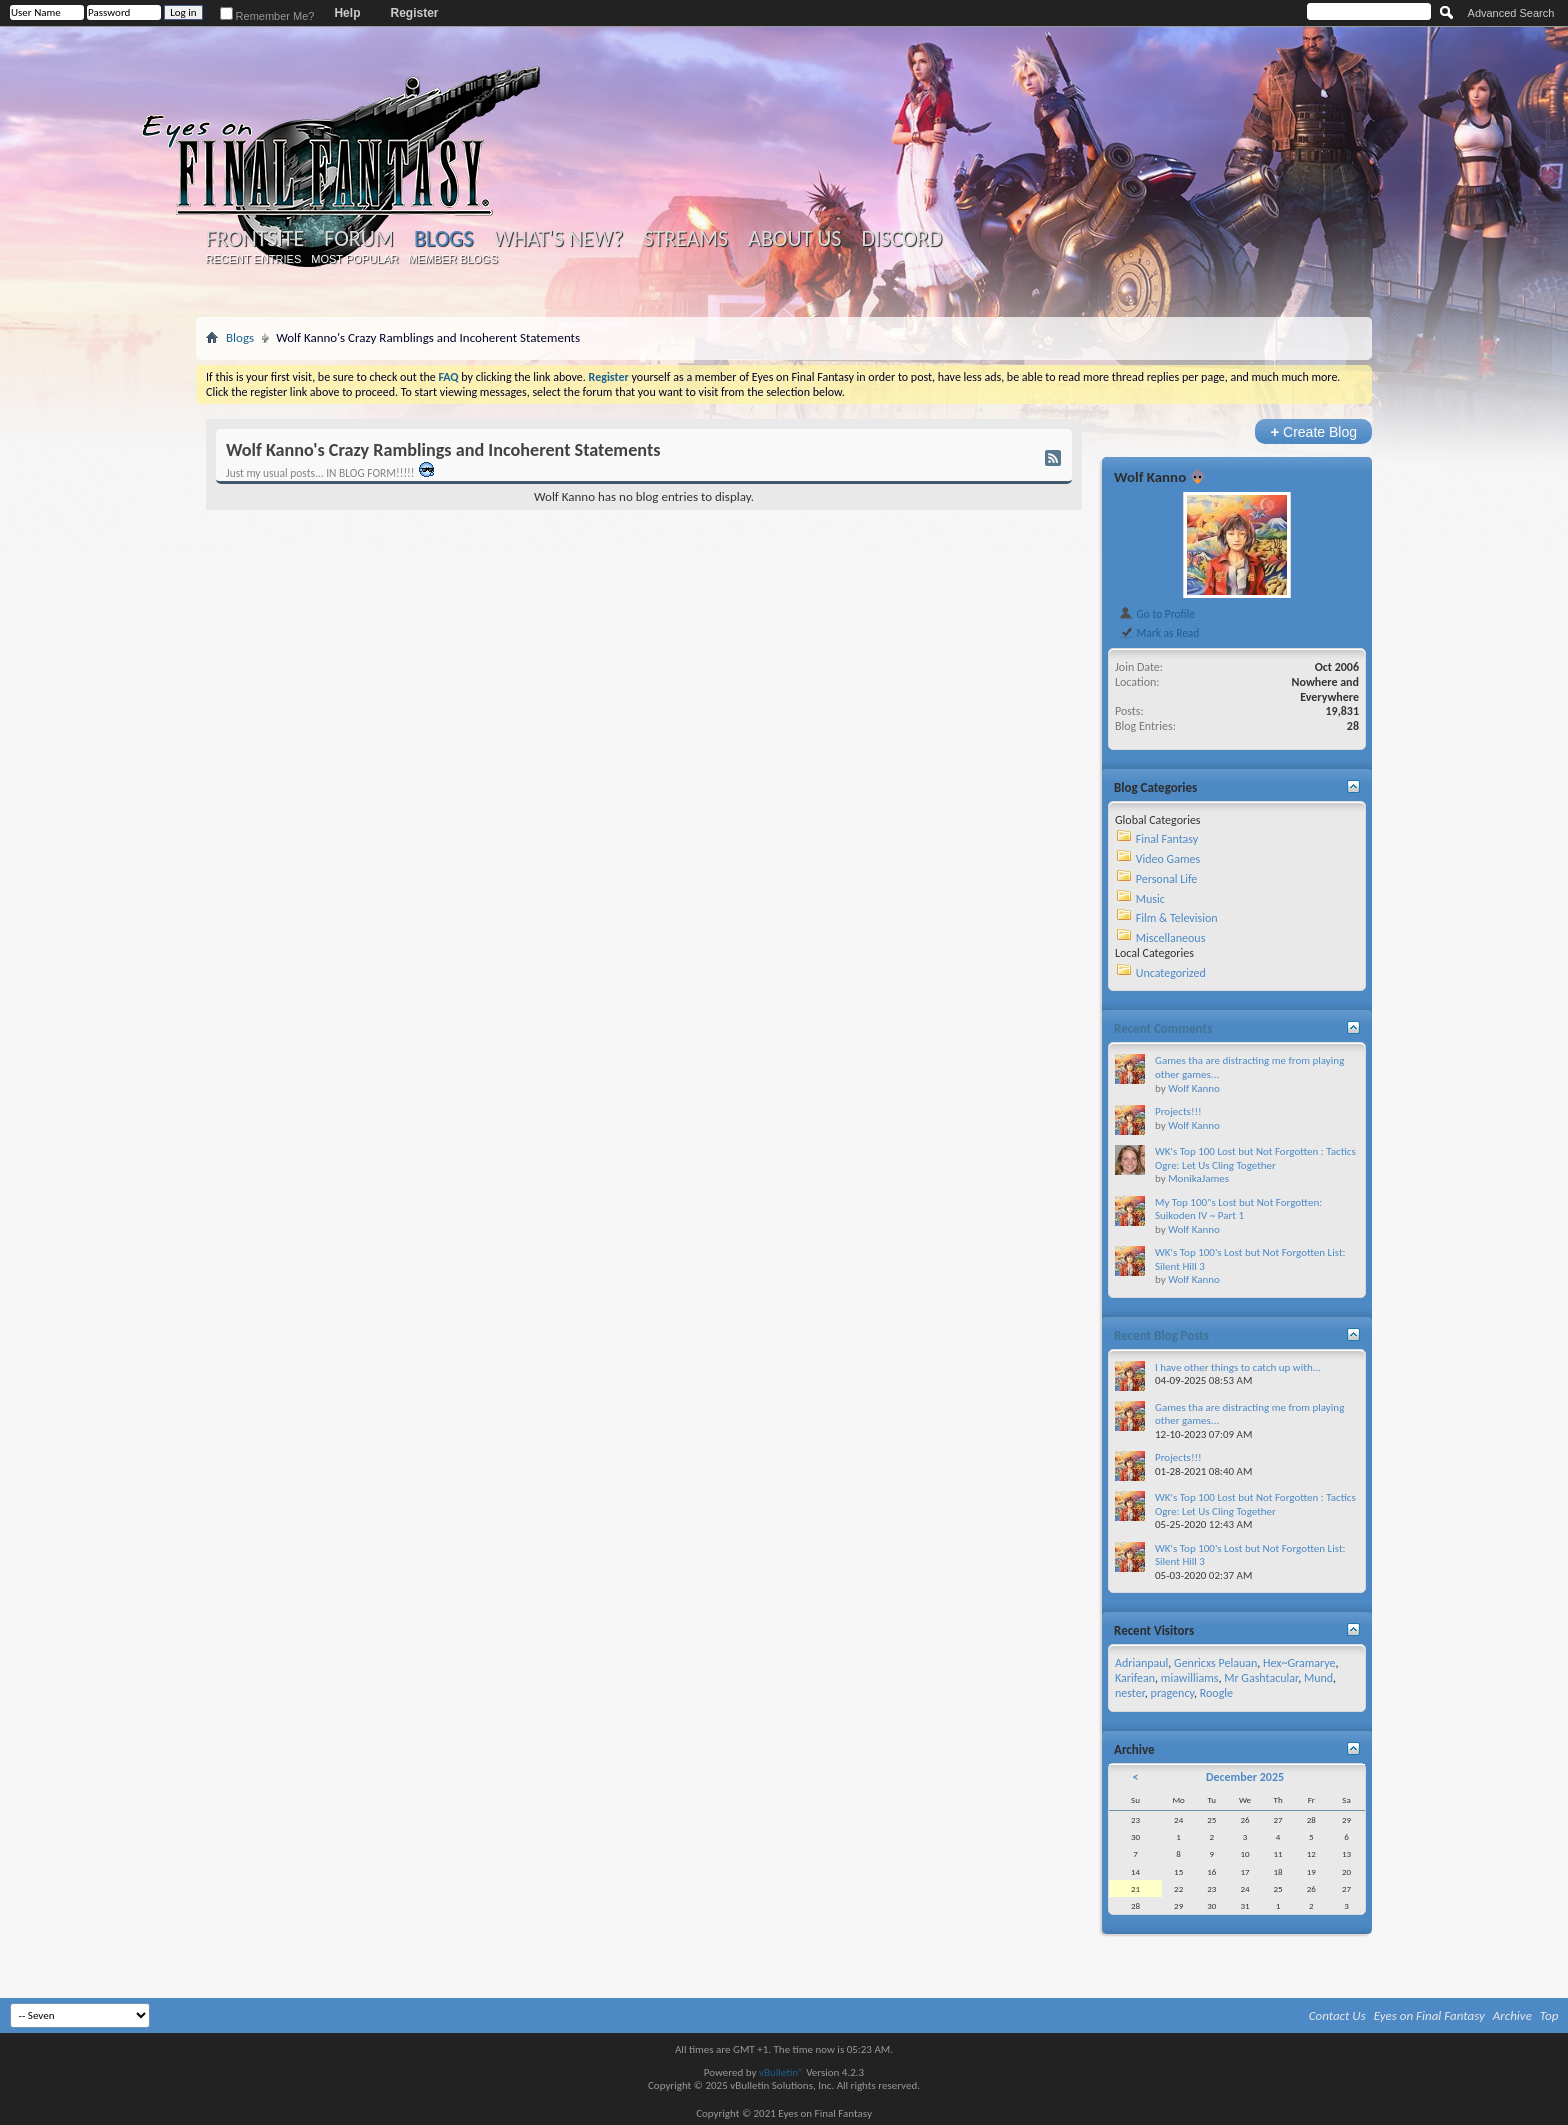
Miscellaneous (1171, 938)
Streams (685, 239)
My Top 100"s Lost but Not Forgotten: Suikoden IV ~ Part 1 (1238, 1209)
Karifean (1135, 1678)
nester (1130, 1693)
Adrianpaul (1141, 1663)
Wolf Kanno (1150, 477)
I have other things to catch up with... (1238, 1367)
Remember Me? (267, 16)
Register (414, 13)
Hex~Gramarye (1299, 1663)
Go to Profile (1156, 614)
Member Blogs (452, 259)
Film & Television (1177, 918)
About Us (794, 239)
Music (1150, 899)
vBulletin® (781, 2072)
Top (1549, 2015)
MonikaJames (1198, 1178)
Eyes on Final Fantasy (1429, 2015)
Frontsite (255, 239)
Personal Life (1167, 879)
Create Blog (1313, 431)
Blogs (443, 238)
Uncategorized (1171, 973)
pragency (1172, 1693)
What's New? (559, 239)
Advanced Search (1511, 13)
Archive (1512, 2015)
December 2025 (1245, 1777)
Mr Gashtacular (1261, 1678)
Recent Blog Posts (1161, 1335)
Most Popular (354, 259)
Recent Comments (1163, 1028)
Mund (1318, 1678)
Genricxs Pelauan (1215, 1663)
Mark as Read (1158, 633)
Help (347, 13)
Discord (901, 239)
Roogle (1216, 1693)
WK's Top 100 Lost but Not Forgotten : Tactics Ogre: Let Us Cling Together (1255, 1158)
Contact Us (1337, 2015)
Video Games (1168, 859)
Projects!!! (1178, 1111)
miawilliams (1190, 1678)
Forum (358, 239)
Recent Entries (254, 259)
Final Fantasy (1167, 839)
